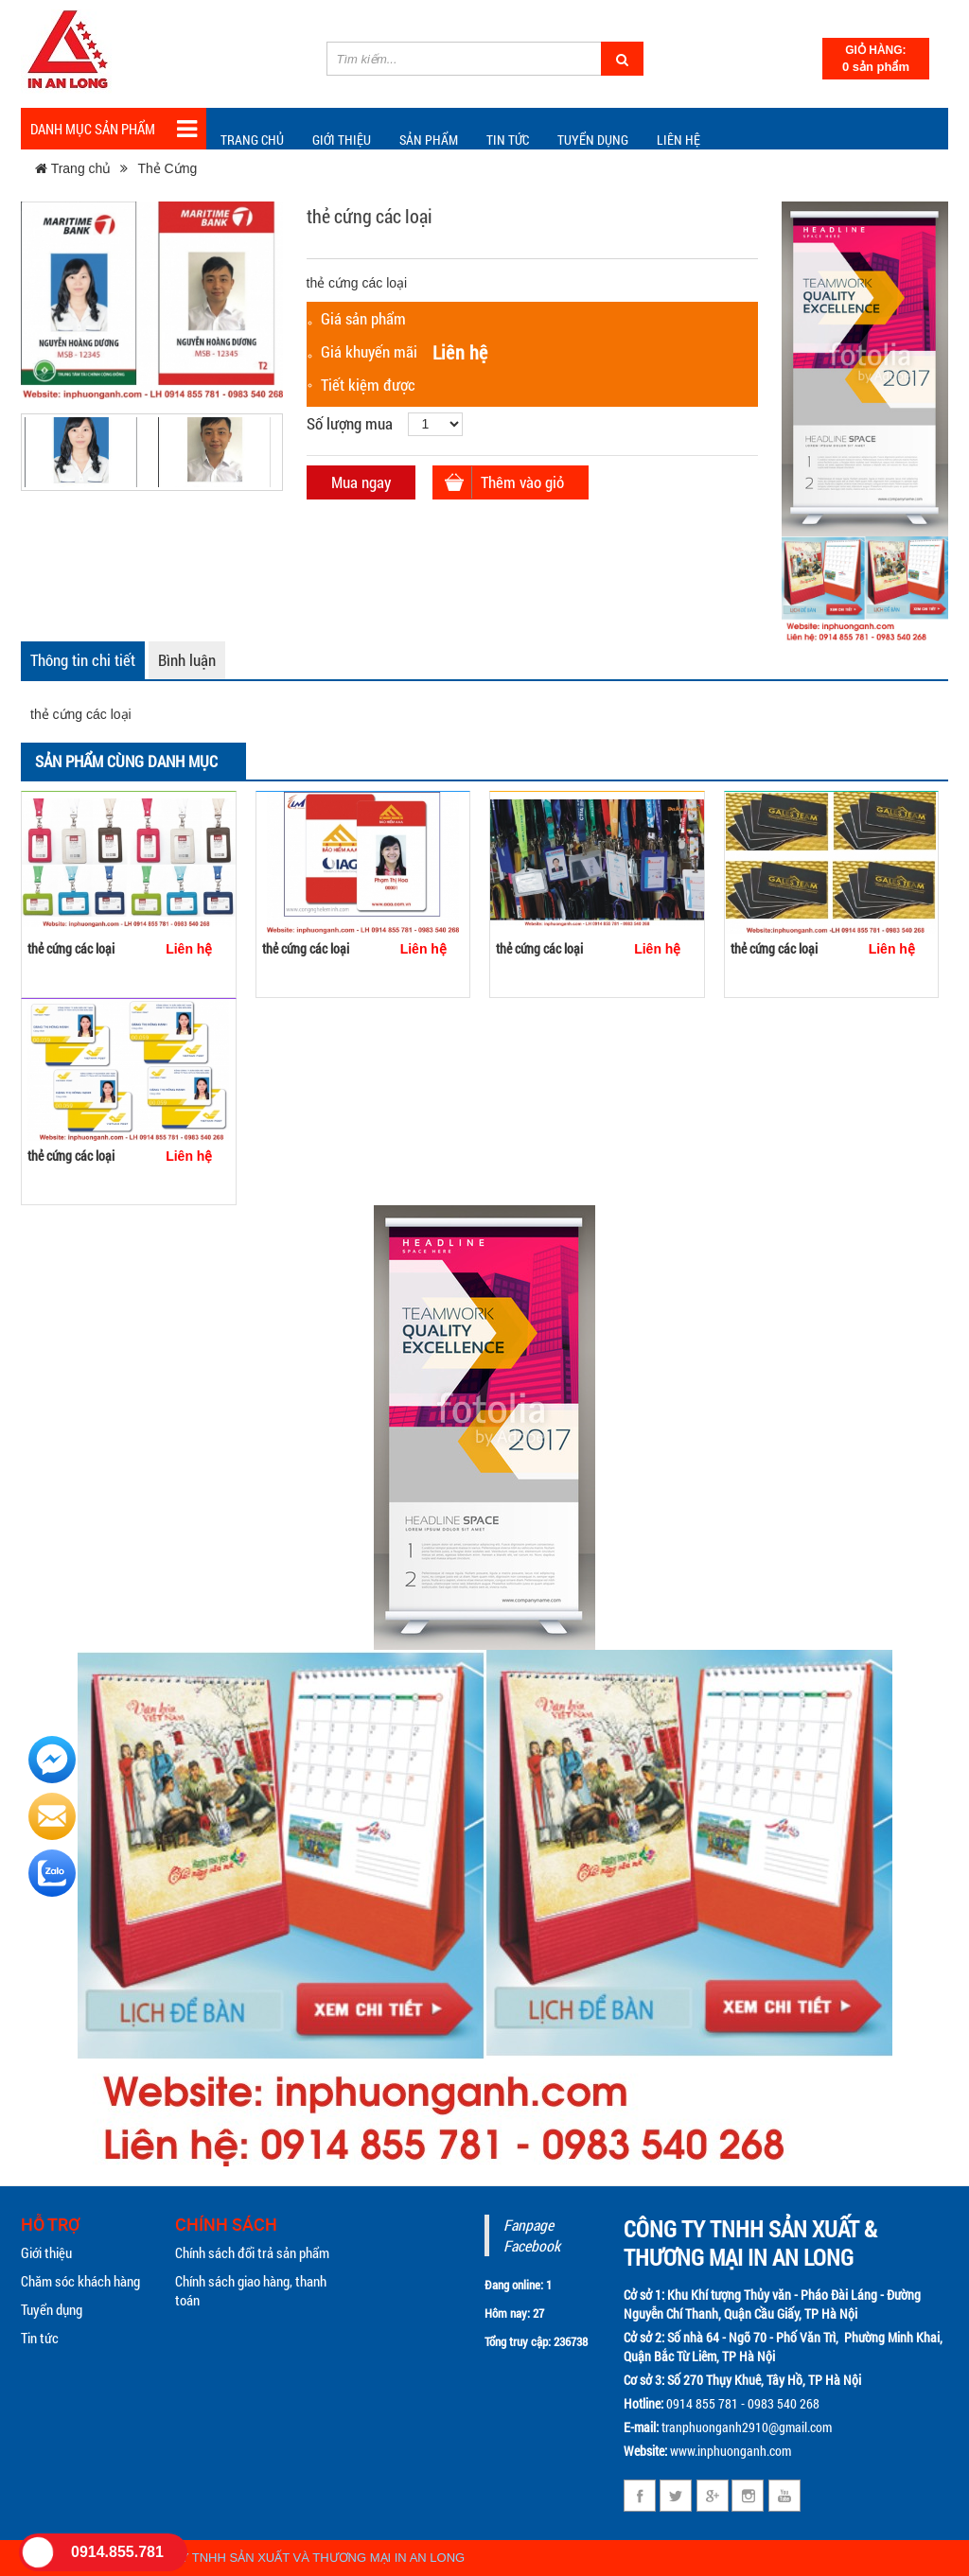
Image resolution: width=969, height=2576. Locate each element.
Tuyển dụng (592, 140)
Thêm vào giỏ (522, 482)
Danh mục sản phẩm (113, 129)
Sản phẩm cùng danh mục (126, 761)
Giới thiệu (341, 140)
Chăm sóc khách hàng (80, 2280)
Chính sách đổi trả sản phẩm (252, 2252)
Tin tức (40, 2337)
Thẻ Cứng (167, 168)
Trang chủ (252, 140)
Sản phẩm (428, 140)
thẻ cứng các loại (71, 948)
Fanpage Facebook (531, 2235)
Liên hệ (678, 140)
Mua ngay (361, 482)
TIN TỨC (507, 140)
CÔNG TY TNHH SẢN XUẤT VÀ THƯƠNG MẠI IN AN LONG (299, 2557)
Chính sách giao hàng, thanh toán (250, 2290)
